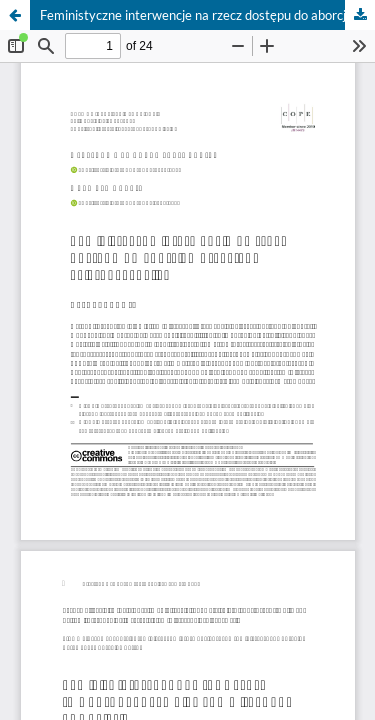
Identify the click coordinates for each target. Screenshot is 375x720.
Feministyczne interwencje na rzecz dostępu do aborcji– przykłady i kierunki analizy (207, 15)
